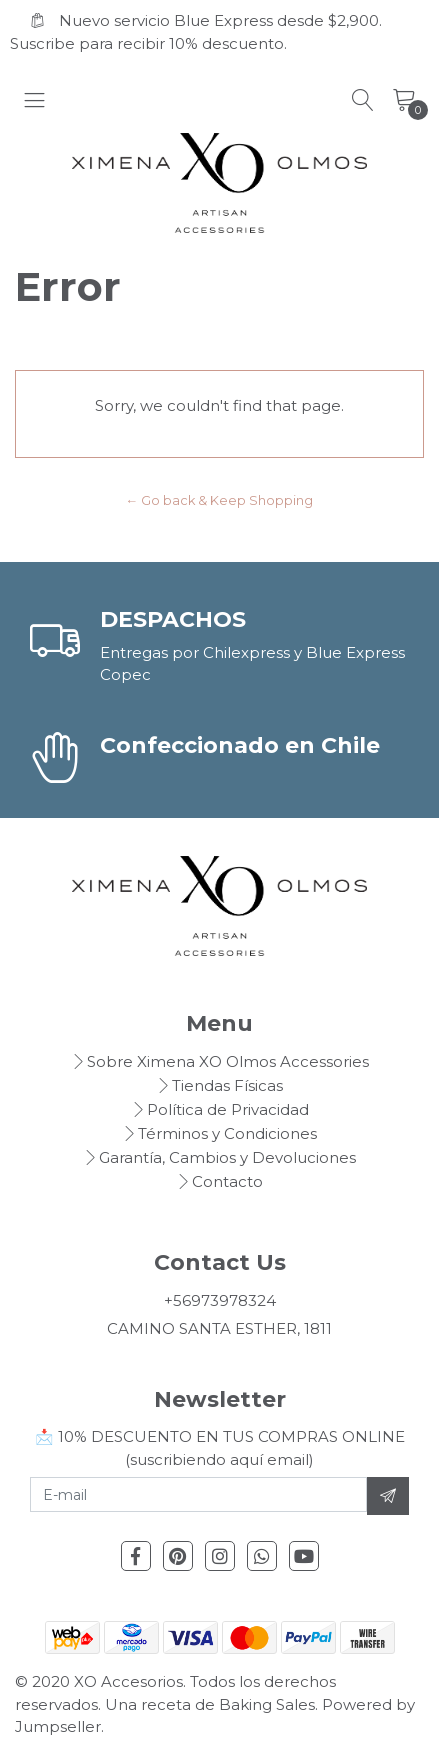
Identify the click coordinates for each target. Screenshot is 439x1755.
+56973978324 (220, 1300)
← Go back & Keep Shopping (220, 500)
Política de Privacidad (228, 1109)
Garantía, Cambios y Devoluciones (227, 1157)
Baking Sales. (270, 1704)
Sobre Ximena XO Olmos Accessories (228, 1061)
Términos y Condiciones (227, 1133)
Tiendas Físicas (227, 1085)
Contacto (227, 1181)
